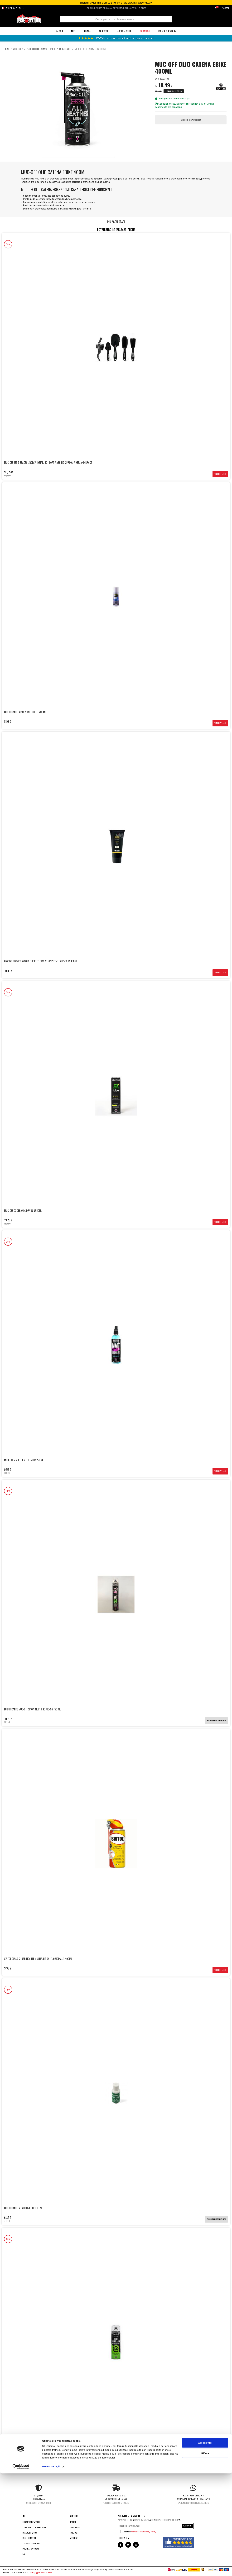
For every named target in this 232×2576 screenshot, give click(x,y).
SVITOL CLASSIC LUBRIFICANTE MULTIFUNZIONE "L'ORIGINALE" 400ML (38, 1958)
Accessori (104, 31)
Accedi (225, 8)
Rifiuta (205, 2556)
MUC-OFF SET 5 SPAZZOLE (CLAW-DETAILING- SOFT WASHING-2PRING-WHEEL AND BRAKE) (48, 462)
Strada (87, 31)
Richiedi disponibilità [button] (191, 120)
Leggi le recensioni (116, 38)
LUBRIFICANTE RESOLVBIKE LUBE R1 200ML (25, 712)
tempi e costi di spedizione (34, 2527)
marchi (59, 31)
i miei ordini (75, 2527)
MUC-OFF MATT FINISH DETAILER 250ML (23, 1460)
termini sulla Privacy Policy (143, 2532)
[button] (216, 8)
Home (7, 49)
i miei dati (74, 2532)
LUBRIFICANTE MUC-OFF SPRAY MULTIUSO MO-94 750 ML (32, 1709)
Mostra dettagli (51, 2569)
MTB (73, 31)
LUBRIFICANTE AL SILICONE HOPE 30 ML (23, 2208)
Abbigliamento (124, 31)
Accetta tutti (205, 2546)
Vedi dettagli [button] (220, 473)
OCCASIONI (145, 31)
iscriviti (187, 2526)
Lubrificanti (65, 49)
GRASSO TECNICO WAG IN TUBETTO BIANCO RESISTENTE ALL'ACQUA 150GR (40, 961)
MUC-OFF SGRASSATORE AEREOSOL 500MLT (25, 2457)
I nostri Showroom (167, 31)
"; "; (15, 8)
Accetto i (137, 2531)
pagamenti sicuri (30, 2532)
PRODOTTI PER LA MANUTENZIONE (41, 49)
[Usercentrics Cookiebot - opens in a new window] (21, 2569)
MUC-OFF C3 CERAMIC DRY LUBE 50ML (23, 1210)
